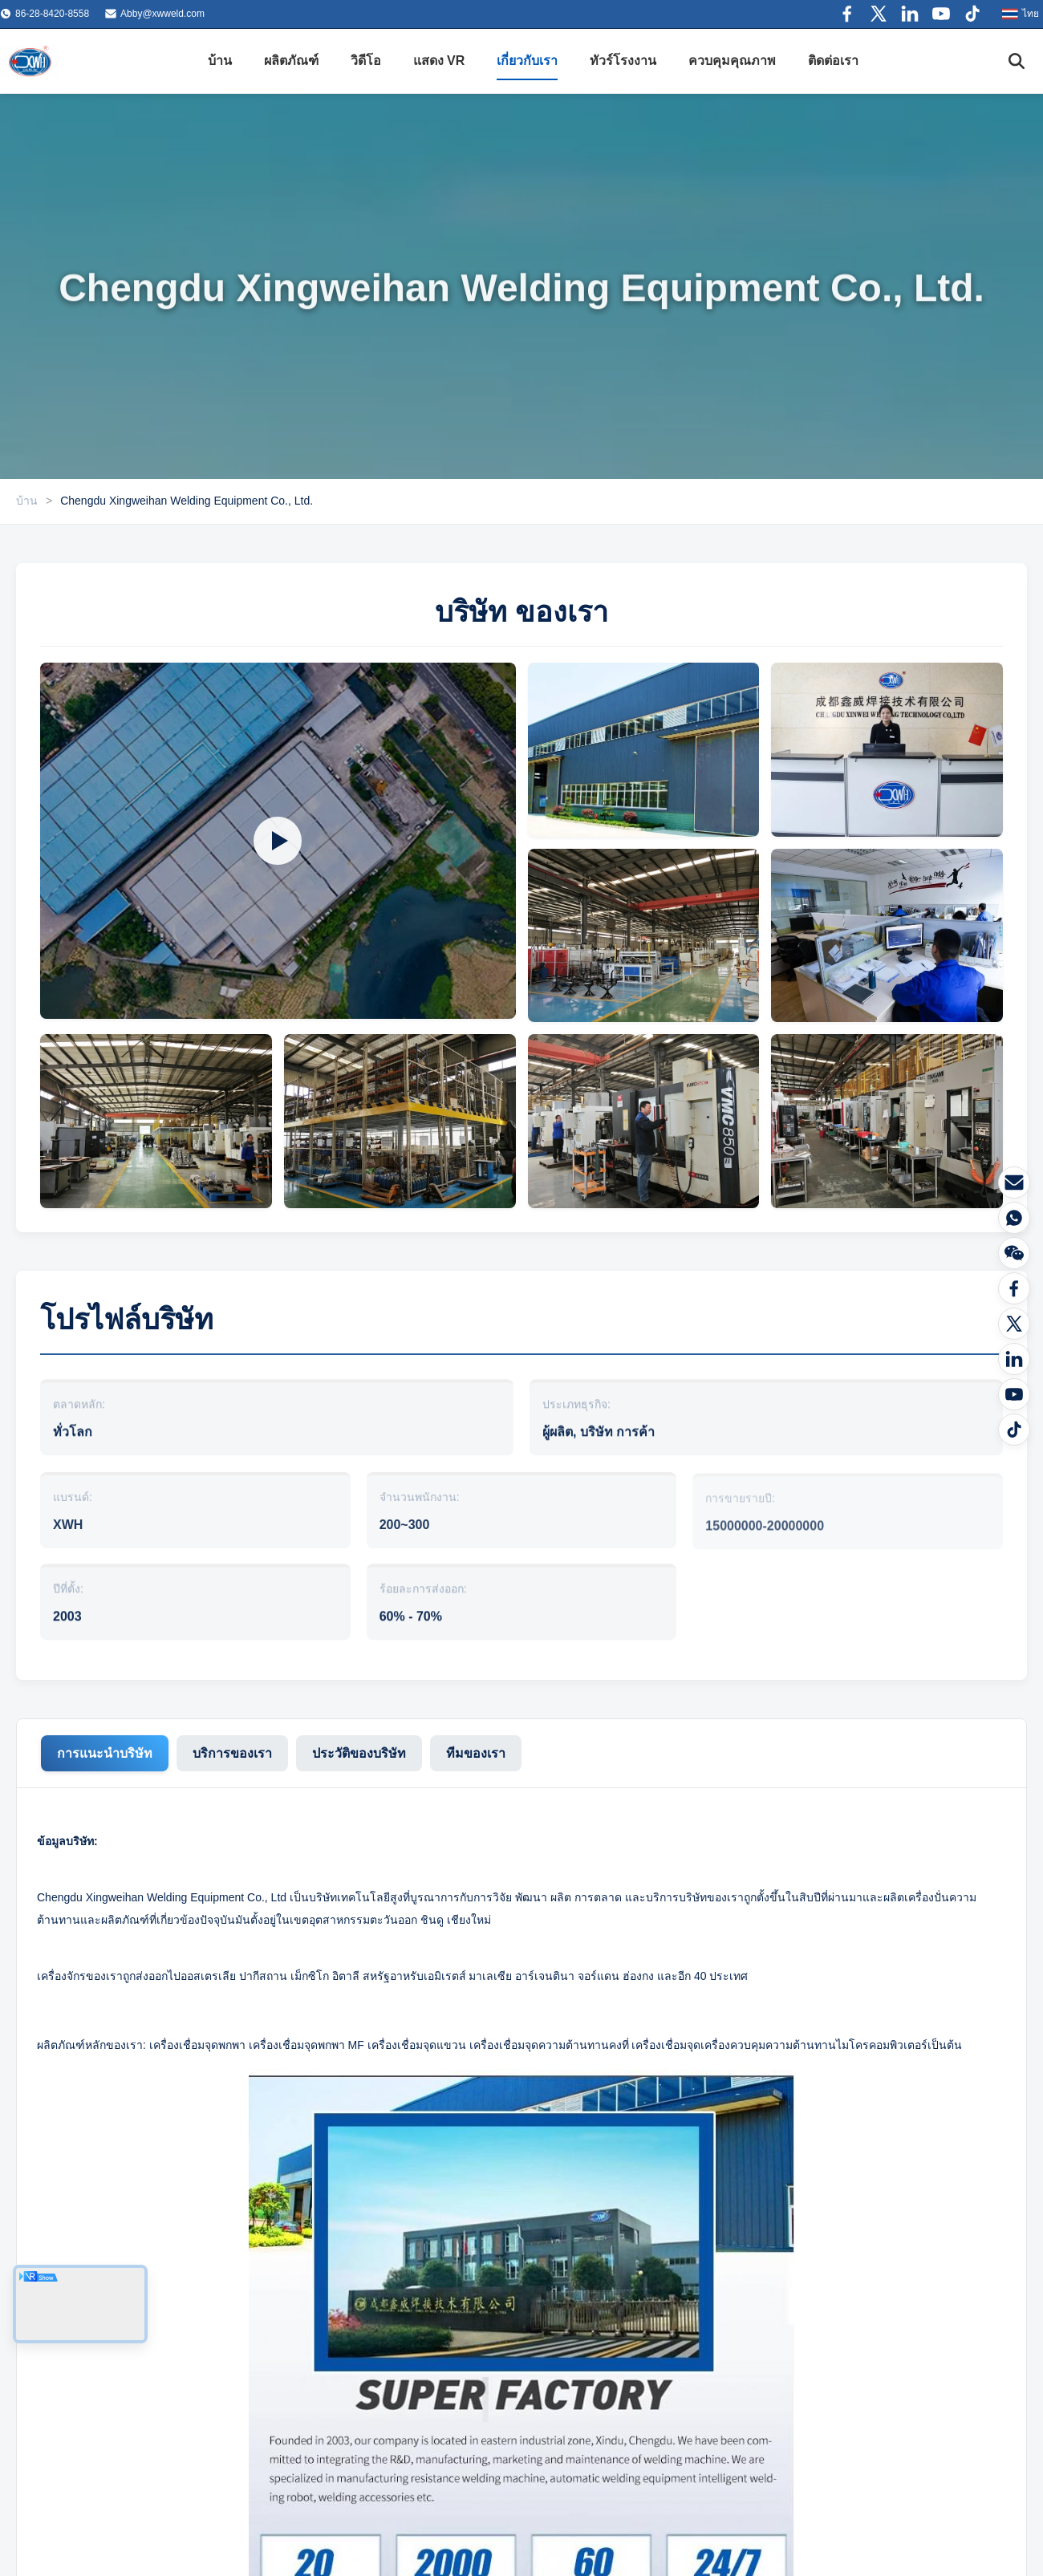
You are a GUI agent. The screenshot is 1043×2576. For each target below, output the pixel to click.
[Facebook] (1014, 1288)
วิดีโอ (366, 60)
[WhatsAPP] (1014, 1218)
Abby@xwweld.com (162, 13)
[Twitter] (1014, 1324)
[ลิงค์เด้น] (1014, 1359)
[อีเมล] (1014, 1182)
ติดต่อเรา (833, 60)
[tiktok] (1014, 1430)
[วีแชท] (1014, 1253)
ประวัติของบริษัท (359, 1753)
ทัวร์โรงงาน (623, 60)
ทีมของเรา (475, 1753)
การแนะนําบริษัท (104, 1753)
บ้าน (220, 60)
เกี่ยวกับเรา (527, 60)
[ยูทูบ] (1014, 1394)
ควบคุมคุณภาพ (732, 60)
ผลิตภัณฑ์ (291, 60)
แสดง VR (439, 60)
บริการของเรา (232, 1753)
